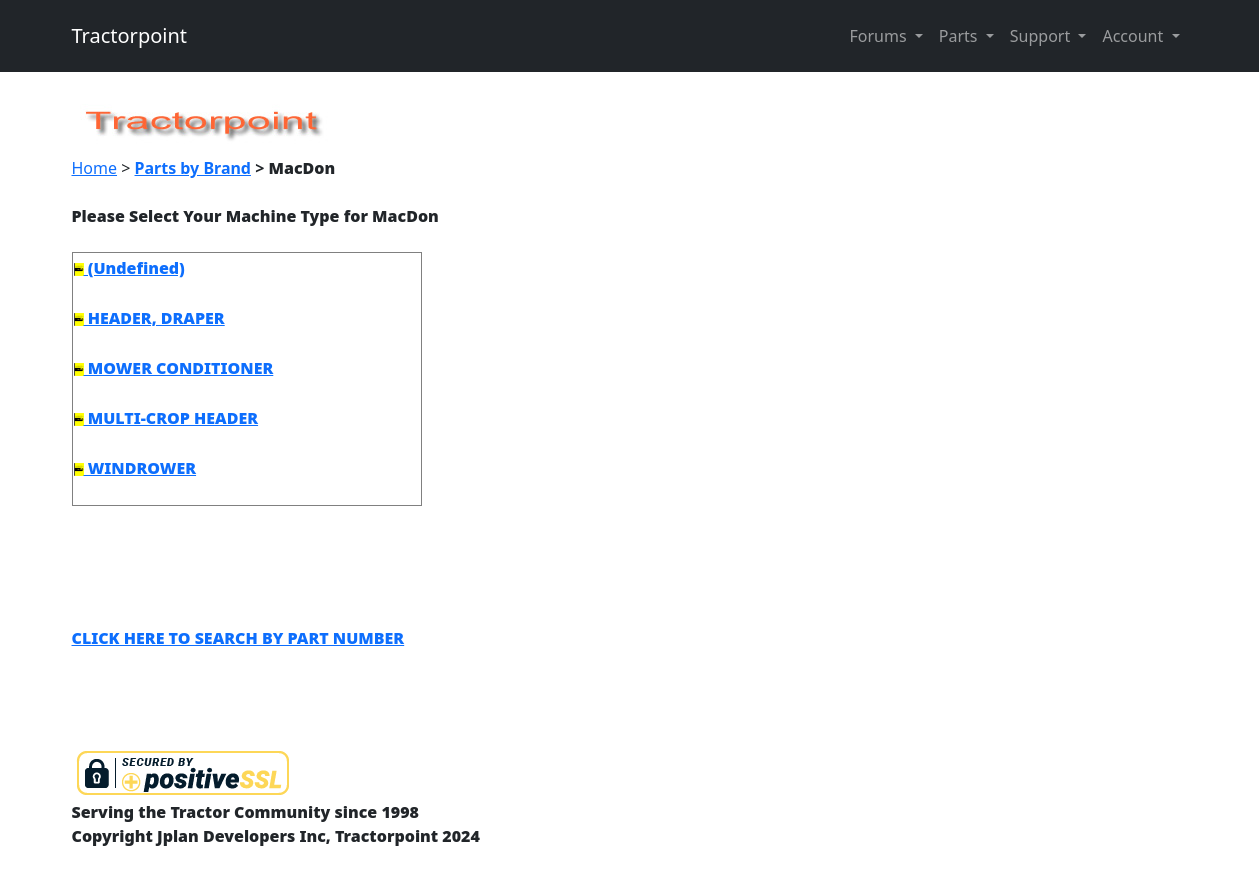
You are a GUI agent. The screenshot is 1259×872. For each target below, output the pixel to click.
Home (95, 168)
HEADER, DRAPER (149, 318)
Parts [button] (960, 36)
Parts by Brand (193, 168)
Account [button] (1134, 36)
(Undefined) (129, 268)
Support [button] (1042, 36)
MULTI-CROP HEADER (166, 418)
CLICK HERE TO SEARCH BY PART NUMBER (238, 638)
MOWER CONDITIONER (174, 368)
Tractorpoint (130, 35)
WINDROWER (135, 468)
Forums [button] (879, 36)
